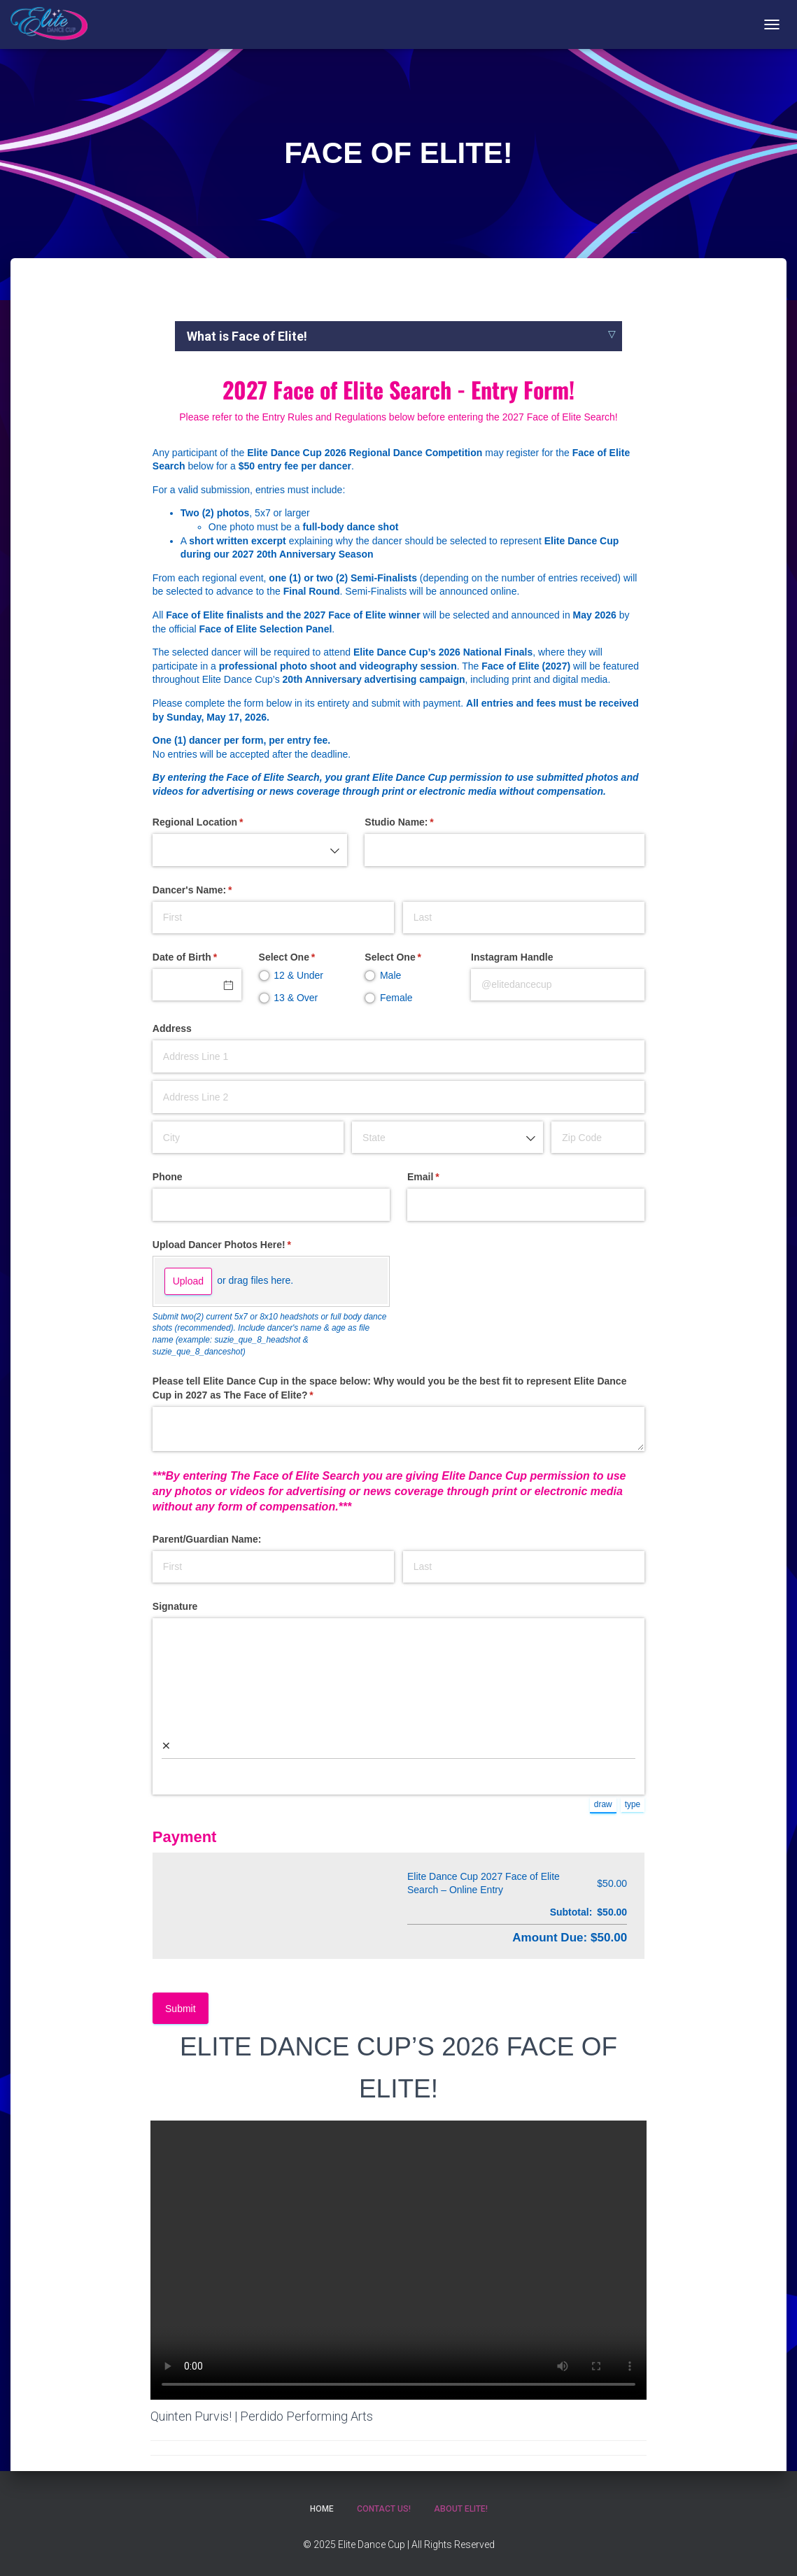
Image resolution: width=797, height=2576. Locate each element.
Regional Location (218, 823)
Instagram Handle (512, 957)
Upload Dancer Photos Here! (242, 1245)
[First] (273, 917)
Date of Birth (197, 958)
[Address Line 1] (398, 1056)
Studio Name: (419, 823)
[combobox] (250, 849)
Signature (175, 1606)
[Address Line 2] (398, 1096)
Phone (168, 1176)
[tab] (398, 336)
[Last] (523, 917)
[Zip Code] (597, 1137)
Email (443, 1177)
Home (317, 2508)
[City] (248, 1137)
